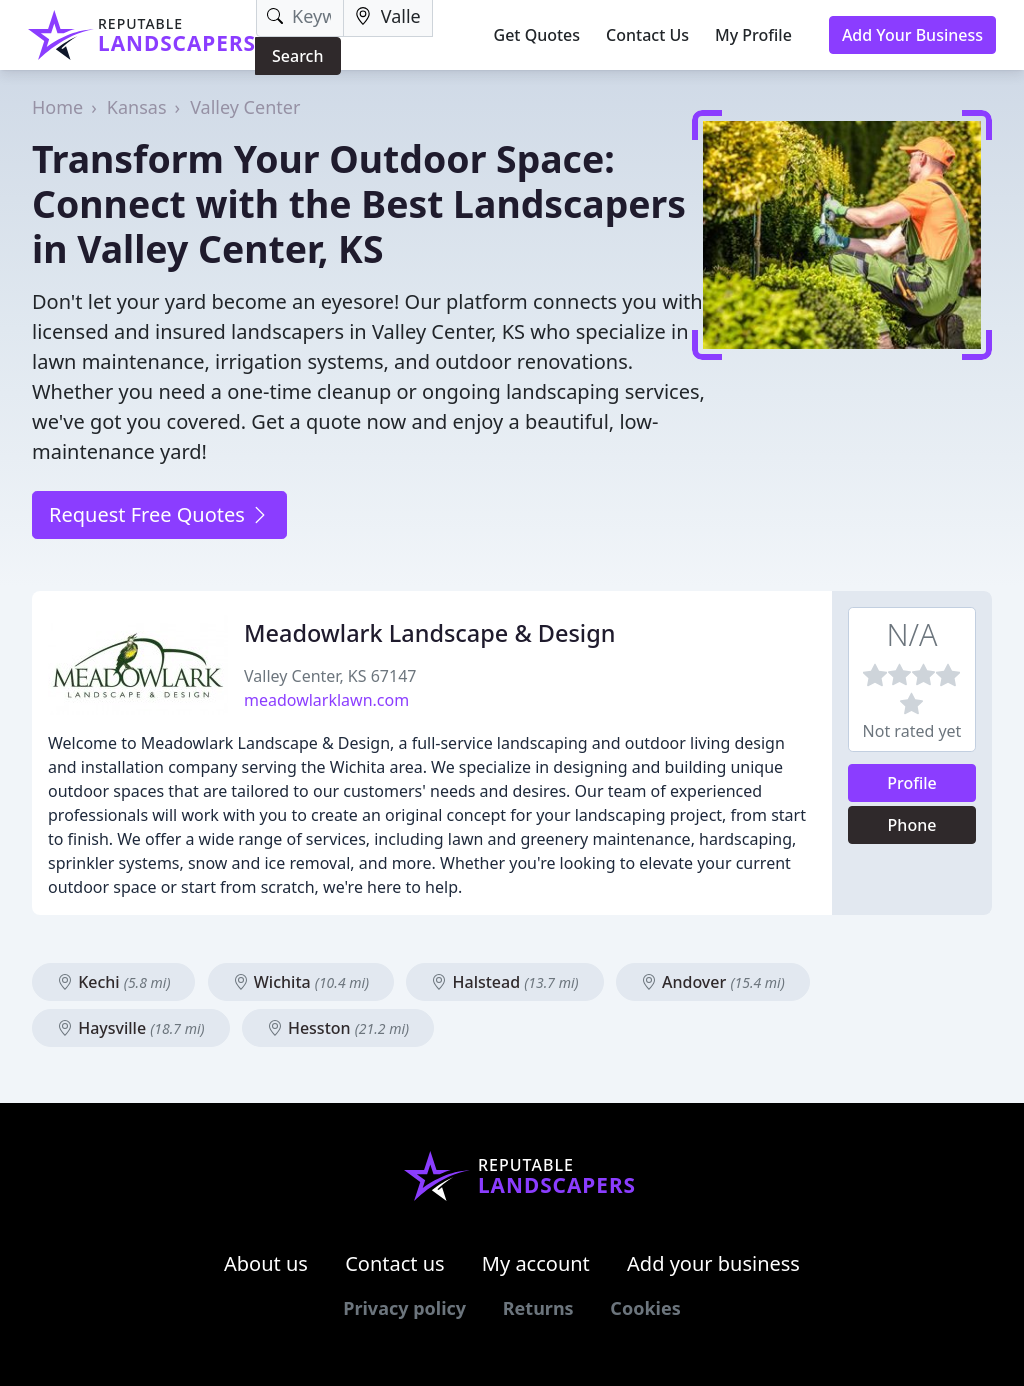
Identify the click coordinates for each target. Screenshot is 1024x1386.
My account (536, 1263)
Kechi (113, 982)
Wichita (301, 982)
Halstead (504, 982)
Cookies (645, 1308)
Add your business (713, 1263)
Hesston (338, 1028)
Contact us (395, 1263)
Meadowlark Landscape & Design (429, 633)
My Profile (753, 35)
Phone (912, 825)
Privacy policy (404, 1308)
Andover (713, 982)
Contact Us (647, 35)
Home (57, 107)
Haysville (131, 1028)
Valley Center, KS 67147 (330, 676)
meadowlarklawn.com (326, 700)
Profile (912, 783)
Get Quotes (537, 35)
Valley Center (245, 107)
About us (266, 1263)
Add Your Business (912, 35)
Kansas (137, 107)
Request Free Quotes (159, 514)
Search (297, 56)
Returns (538, 1308)
